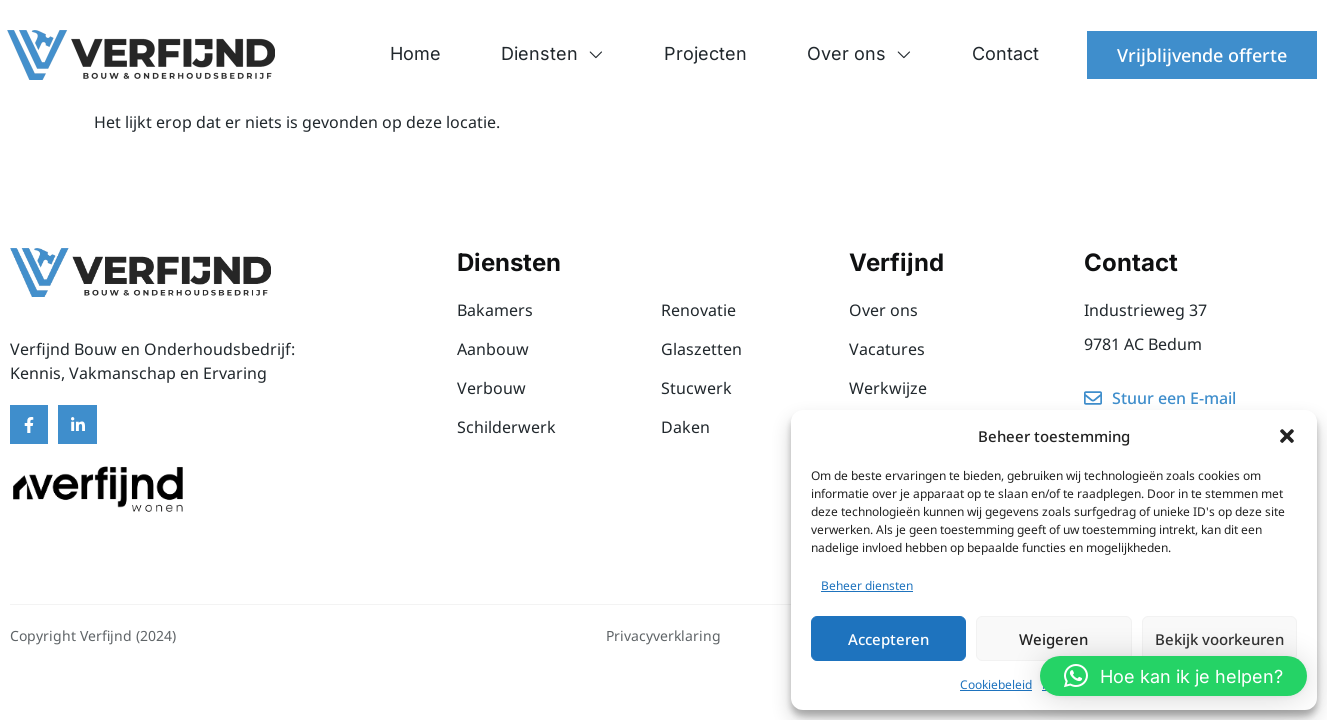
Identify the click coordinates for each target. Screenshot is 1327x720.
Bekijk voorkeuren (1219, 639)
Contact (1005, 53)
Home (415, 53)
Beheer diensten (867, 585)
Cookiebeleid (996, 684)
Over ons (859, 54)
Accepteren (888, 639)
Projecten (705, 53)
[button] (1287, 436)
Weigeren (1053, 639)
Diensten (552, 54)
